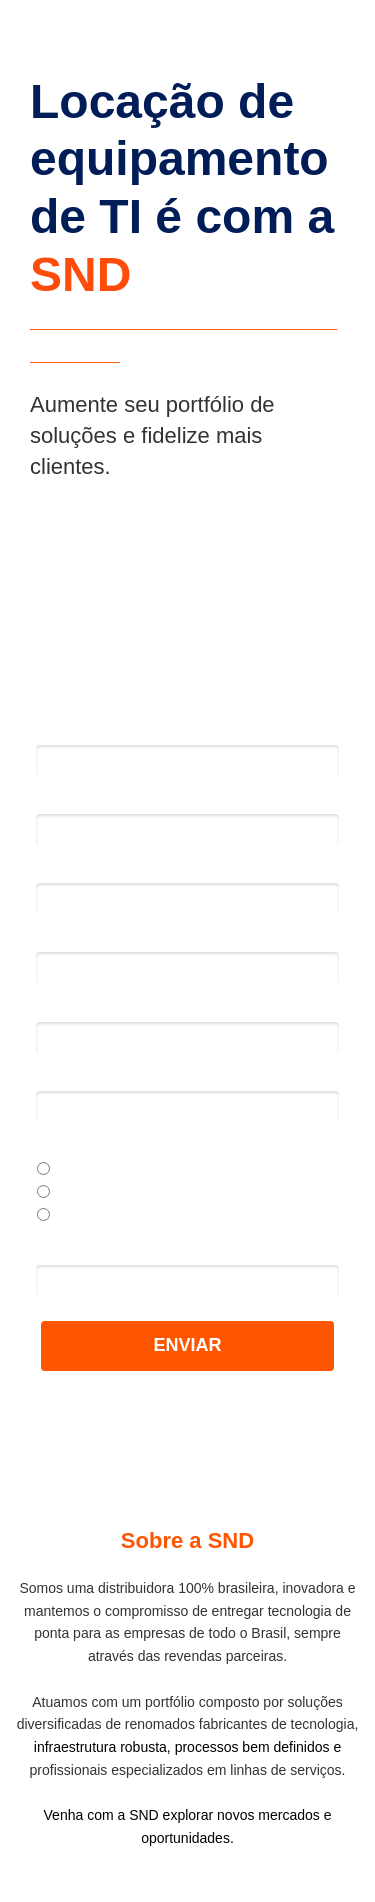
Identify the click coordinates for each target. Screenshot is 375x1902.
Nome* (60, 731)
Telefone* (69, 938)
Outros (68, 1216)
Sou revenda (86, 1170)
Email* (57, 800)
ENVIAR (187, 1345)
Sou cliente (81, 1193)
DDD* (56, 869)
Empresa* (68, 1007)
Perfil (52, 1146)
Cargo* (59, 1077)
